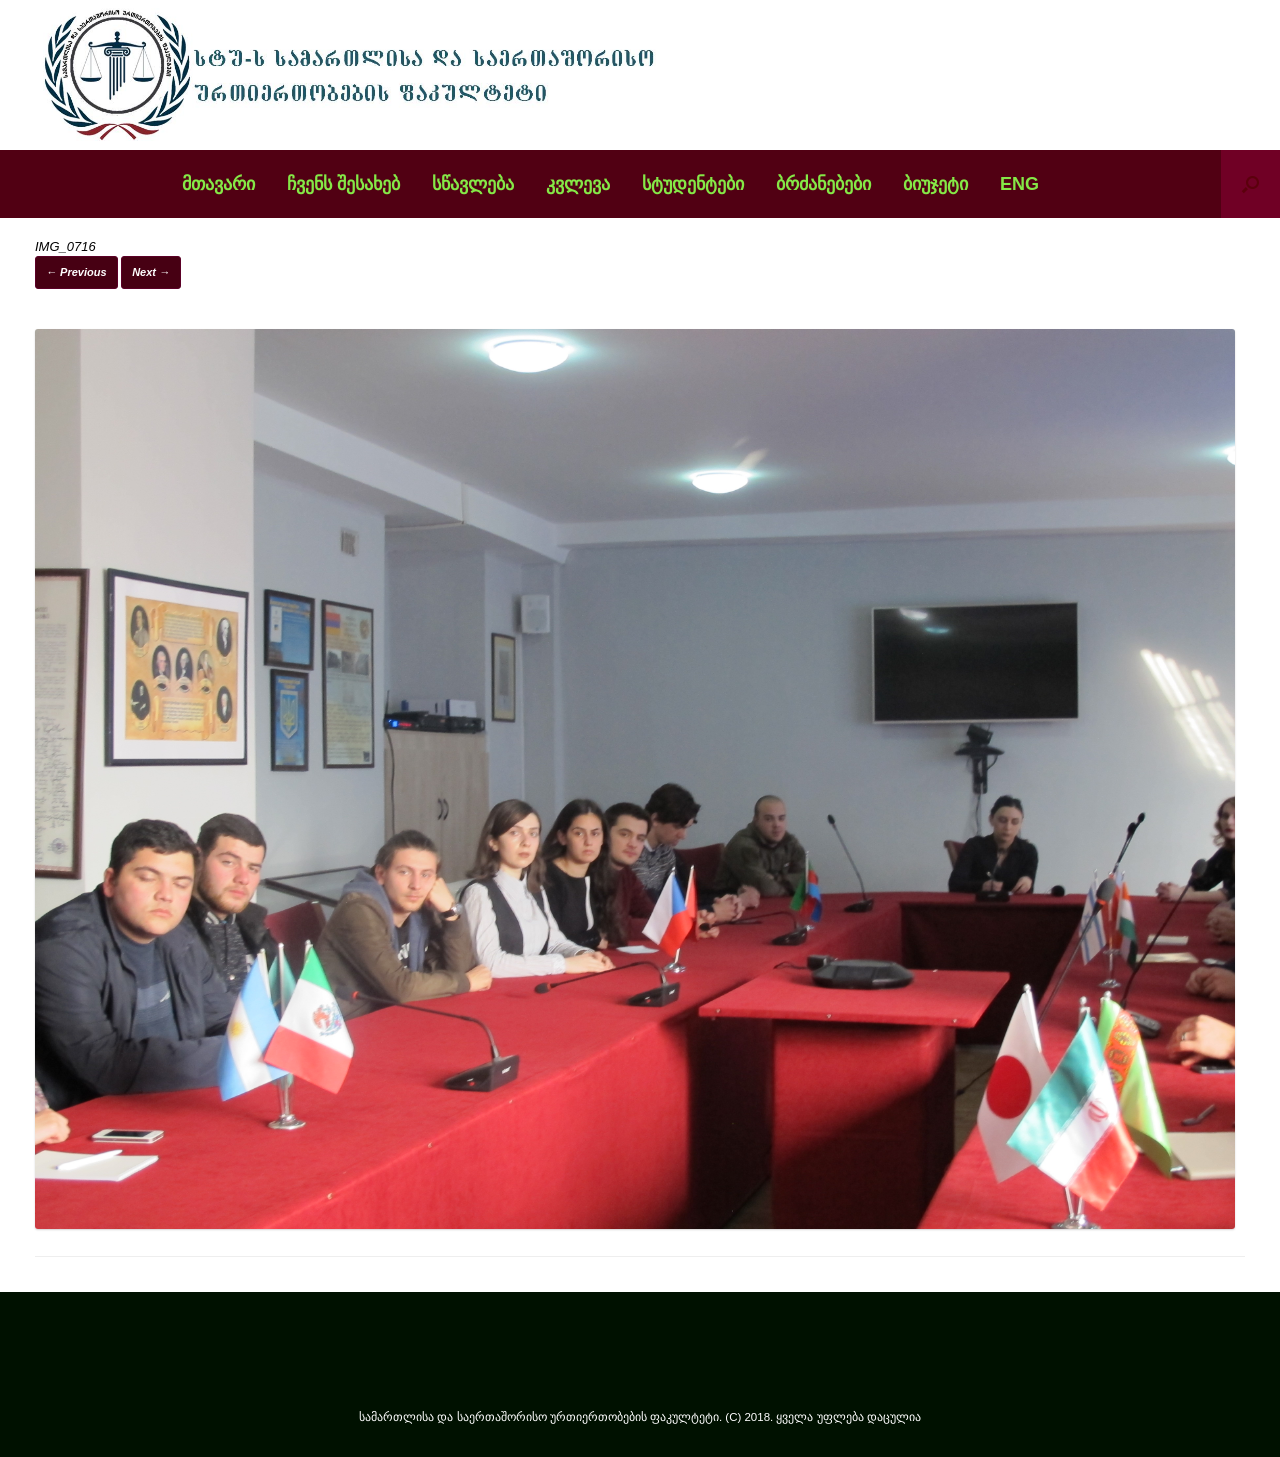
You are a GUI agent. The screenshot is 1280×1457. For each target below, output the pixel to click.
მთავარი (218, 184)
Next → (151, 272)
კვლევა (578, 184)
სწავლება (473, 184)
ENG (1019, 184)
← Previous (76, 272)
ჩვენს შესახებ (343, 184)
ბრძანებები (823, 184)
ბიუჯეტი (935, 184)
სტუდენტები (693, 184)
